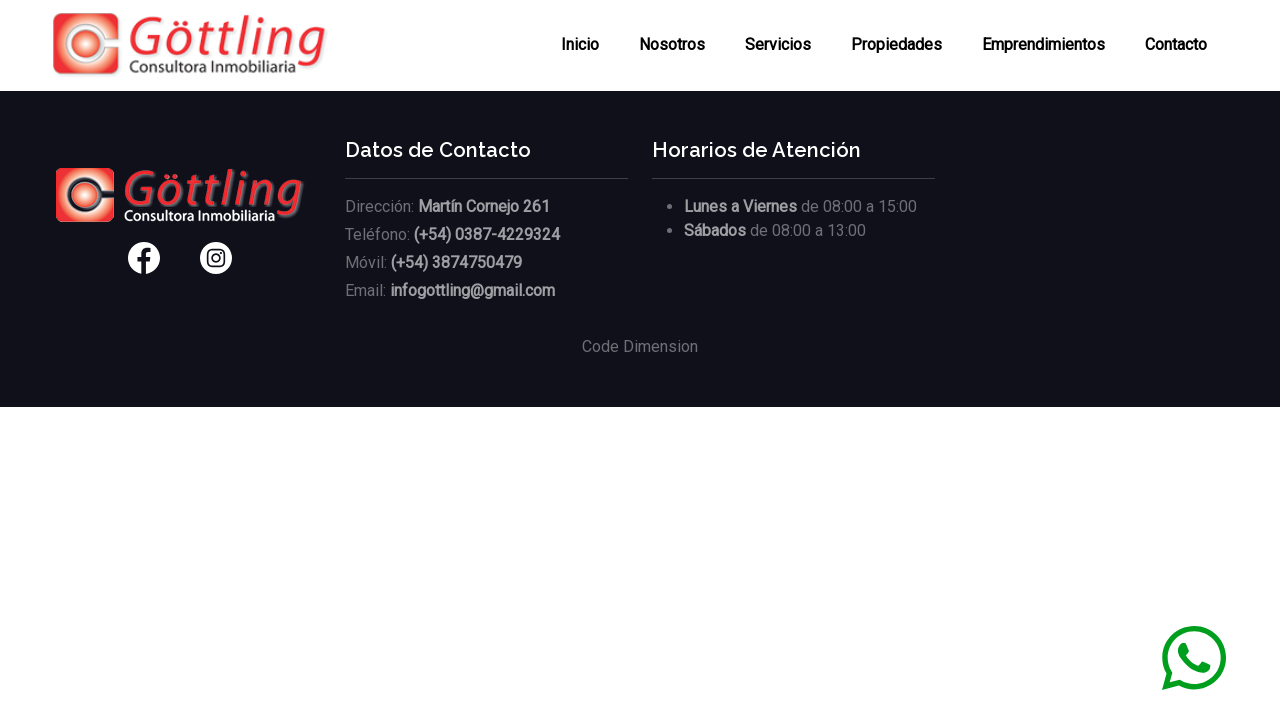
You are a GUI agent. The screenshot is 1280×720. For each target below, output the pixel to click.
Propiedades (896, 44)
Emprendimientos (1043, 44)
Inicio (580, 44)
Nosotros (672, 44)
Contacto (1176, 44)
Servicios (778, 44)
